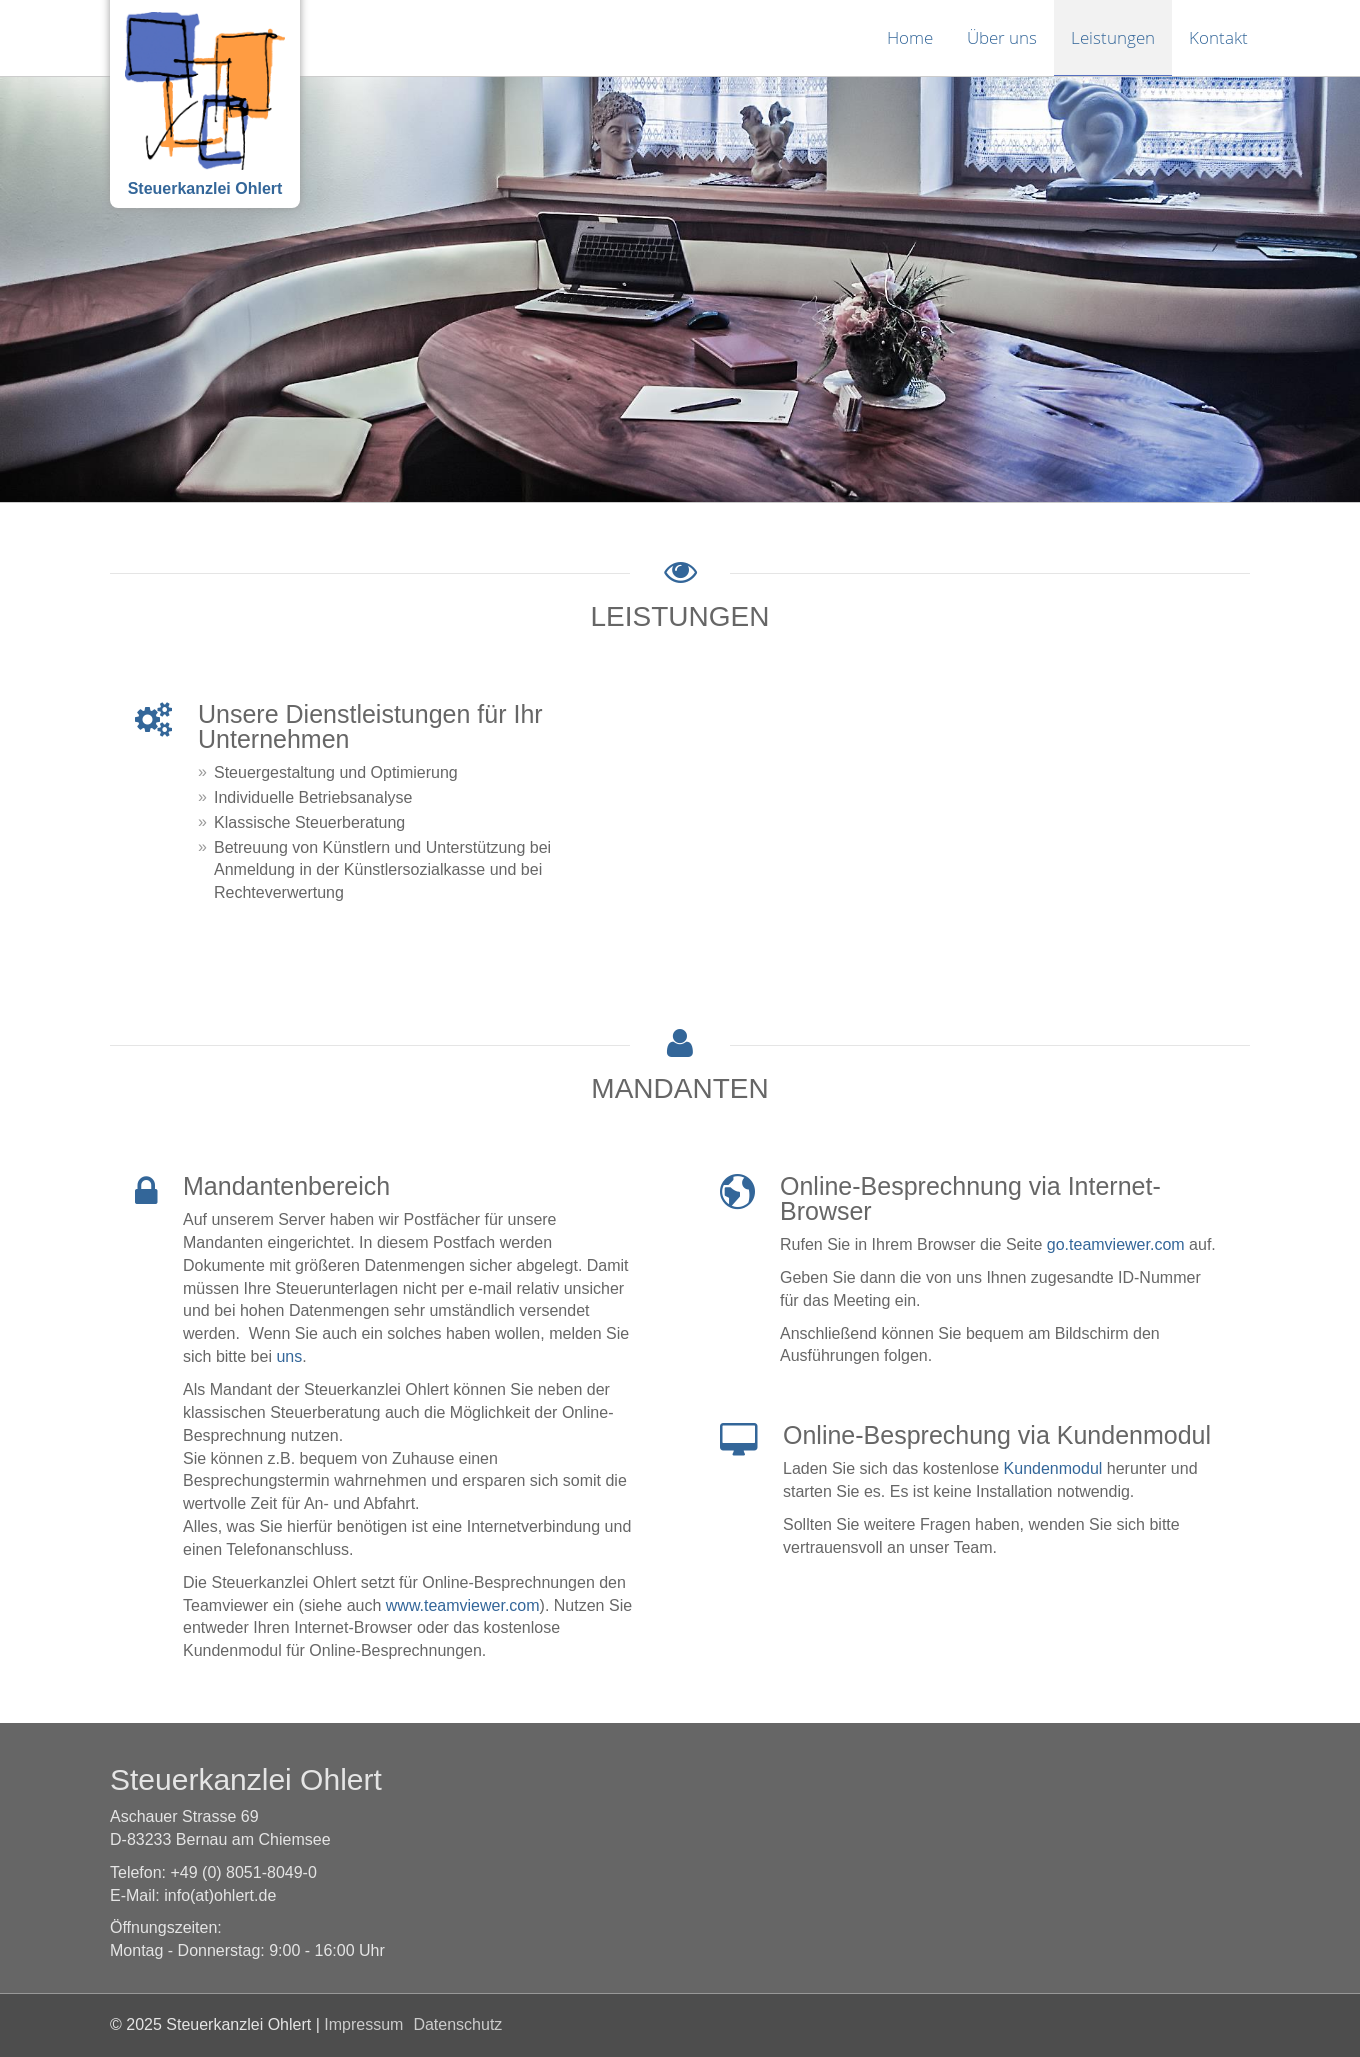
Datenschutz (457, 2024)
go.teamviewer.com (1116, 1244)
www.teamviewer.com (463, 1605)
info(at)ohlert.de (220, 1895)
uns (289, 1356)
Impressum (363, 2024)
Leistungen (1113, 37)
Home (910, 37)
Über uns (1002, 37)
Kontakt (1218, 37)
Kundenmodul (1053, 1468)
